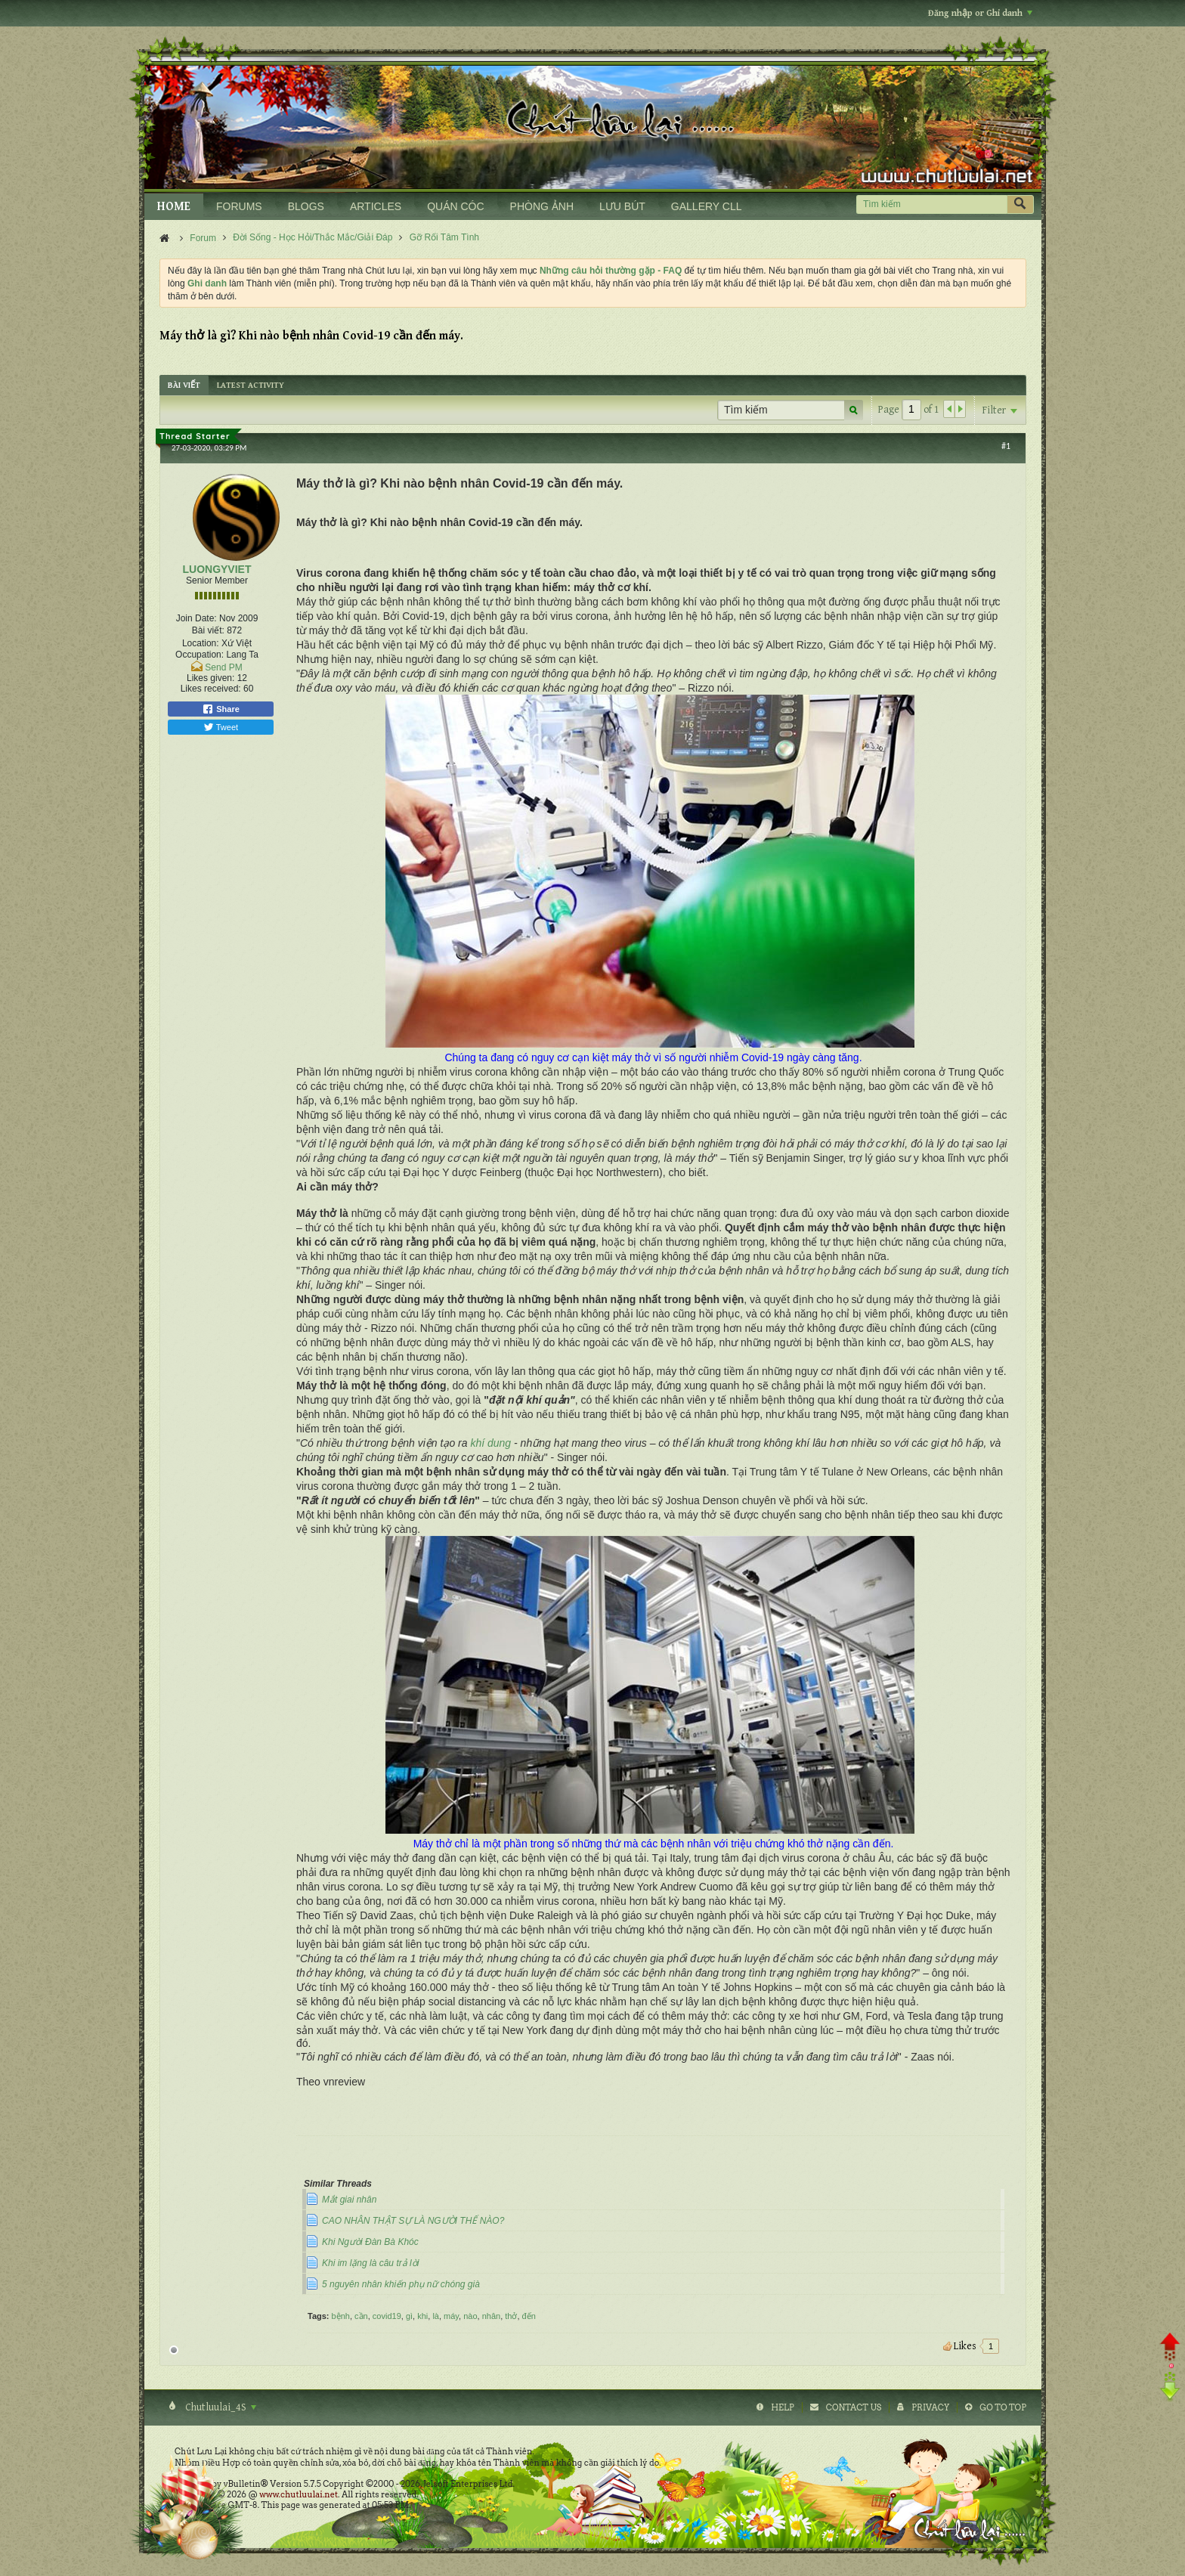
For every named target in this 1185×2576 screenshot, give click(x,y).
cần (361, 2316)
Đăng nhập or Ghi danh (980, 13)
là (435, 2316)
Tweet (220, 727)
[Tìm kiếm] (931, 204)
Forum (203, 238)
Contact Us (853, 2407)
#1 (1005, 446)
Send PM (223, 667)
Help (782, 2407)
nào (470, 2316)
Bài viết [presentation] (184, 385)
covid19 (387, 2316)
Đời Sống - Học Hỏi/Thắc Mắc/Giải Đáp (312, 237)
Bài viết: (208, 630)
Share (221, 709)
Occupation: (199, 654)
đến (529, 2316)
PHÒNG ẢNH (542, 206)
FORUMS (239, 206)
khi (422, 2316)
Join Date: (196, 618)
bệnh (341, 2316)
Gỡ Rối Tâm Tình (444, 237)
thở (511, 2316)
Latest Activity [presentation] (250, 385)
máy (451, 2316)
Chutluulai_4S (219, 2407)
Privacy (930, 2407)
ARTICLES (375, 206)
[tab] (184, 385)
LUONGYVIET (216, 569)
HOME (173, 207)
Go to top (1002, 2407)
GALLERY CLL (706, 206)
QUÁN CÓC (455, 206)
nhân (491, 2316)
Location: (200, 643)
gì (409, 2316)
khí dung (490, 1443)
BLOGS (306, 206)
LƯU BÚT (622, 206)
